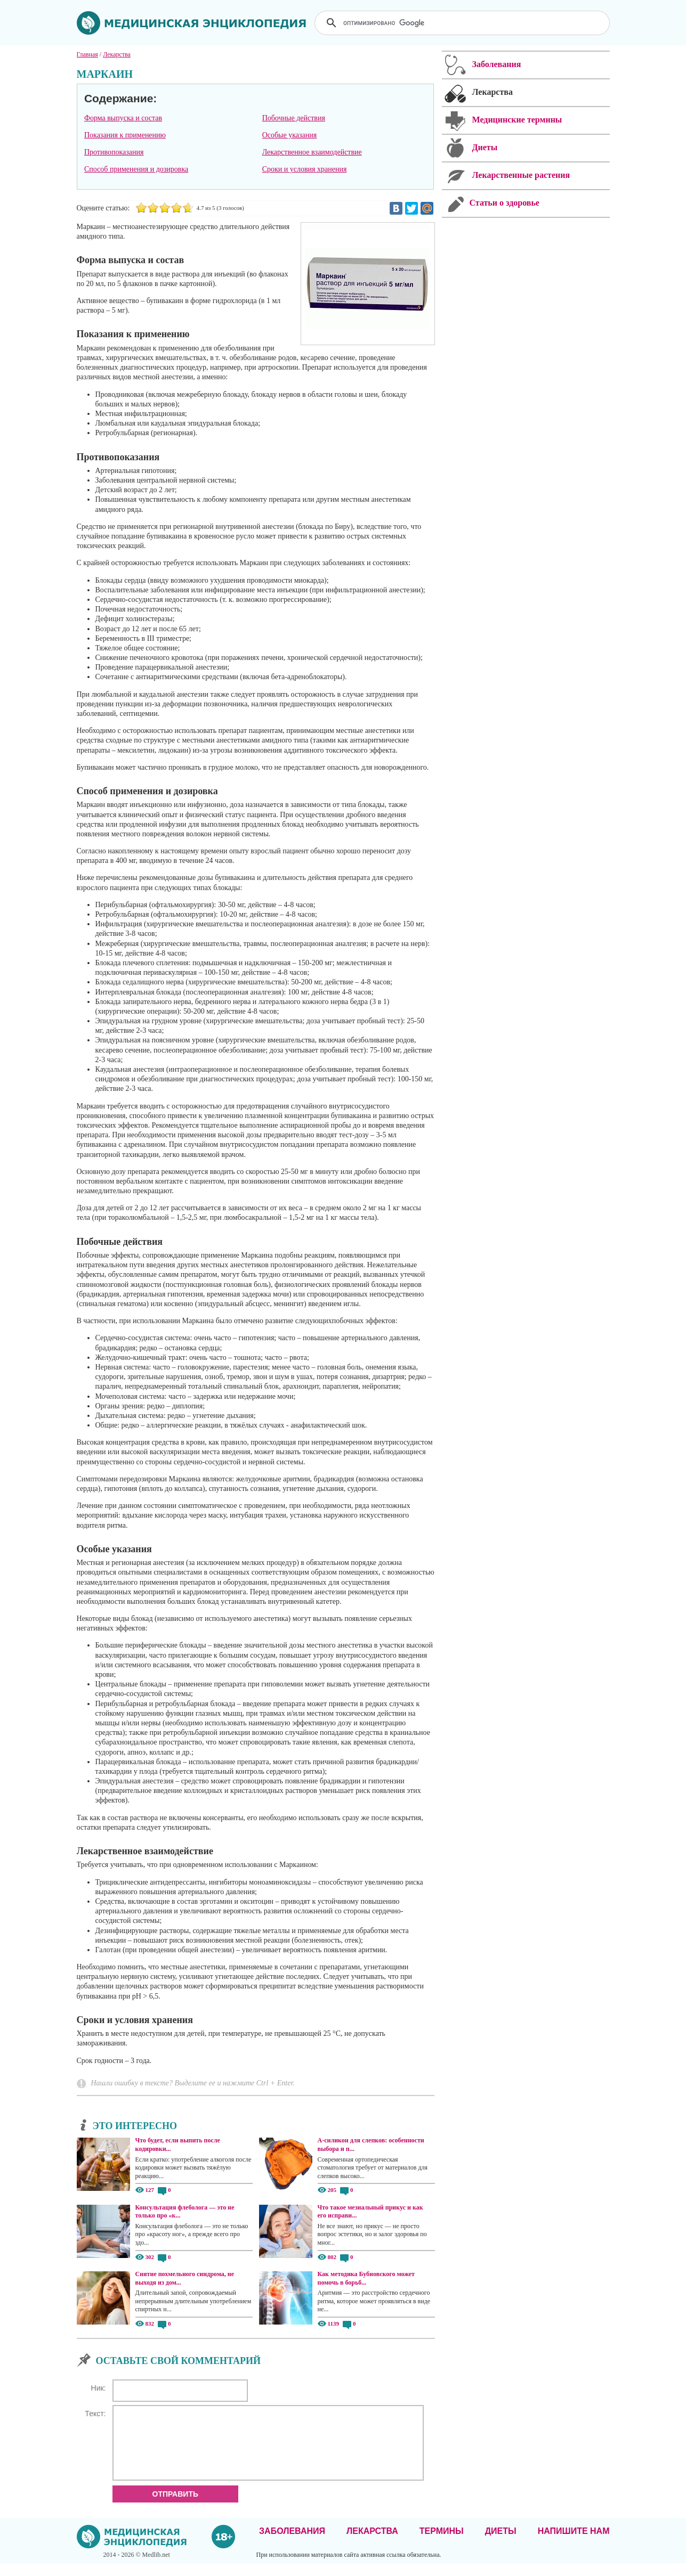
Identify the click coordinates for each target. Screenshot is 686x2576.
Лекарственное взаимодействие (312, 152)
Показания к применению (125, 135)
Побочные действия (293, 118)
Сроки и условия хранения (304, 169)
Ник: (98, 2388)
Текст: (95, 2413)
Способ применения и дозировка (136, 169)
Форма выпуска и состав (123, 118)
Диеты (500, 2543)
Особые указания (289, 135)
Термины (441, 2543)
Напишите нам (574, 2543)
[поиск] (463, 23)
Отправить (175, 2506)
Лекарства (372, 2543)
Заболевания (292, 2543)
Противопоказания (114, 152)
